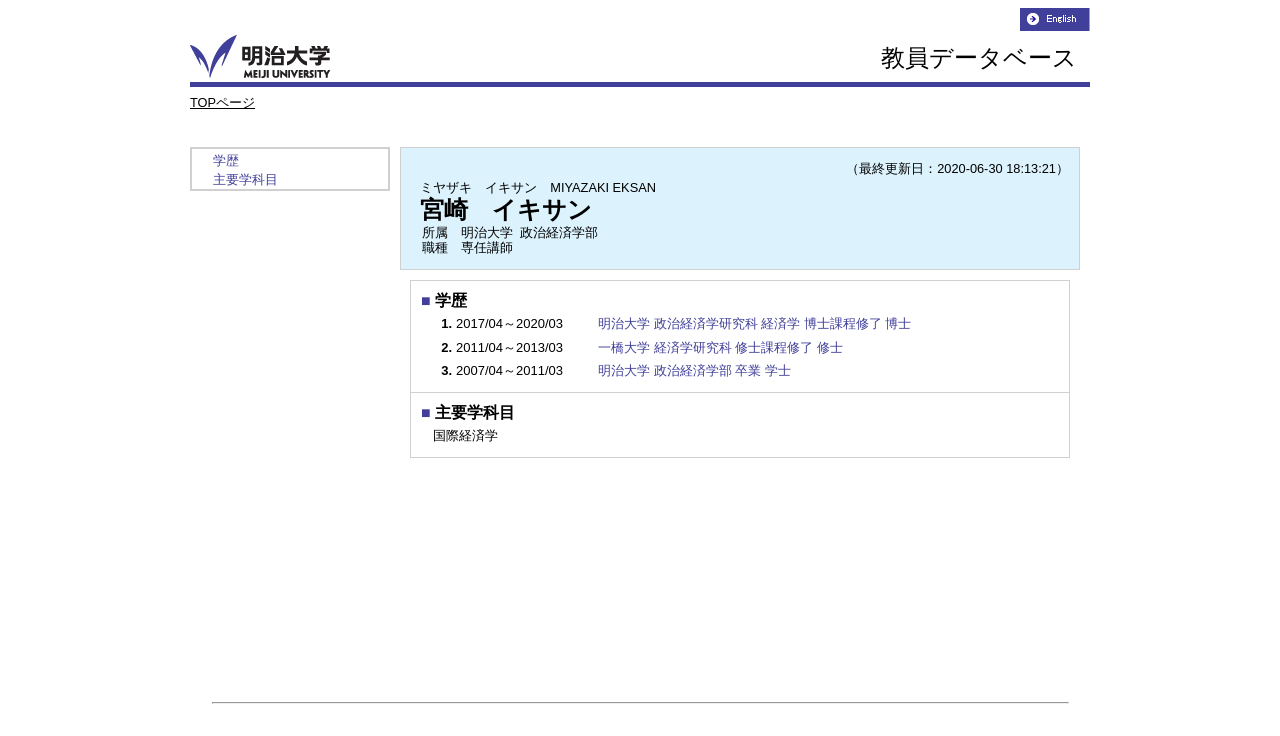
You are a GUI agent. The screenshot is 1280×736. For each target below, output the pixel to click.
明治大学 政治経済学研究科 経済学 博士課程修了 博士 (754, 323)
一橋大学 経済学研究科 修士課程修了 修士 (720, 347)
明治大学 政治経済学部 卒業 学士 (694, 370)
